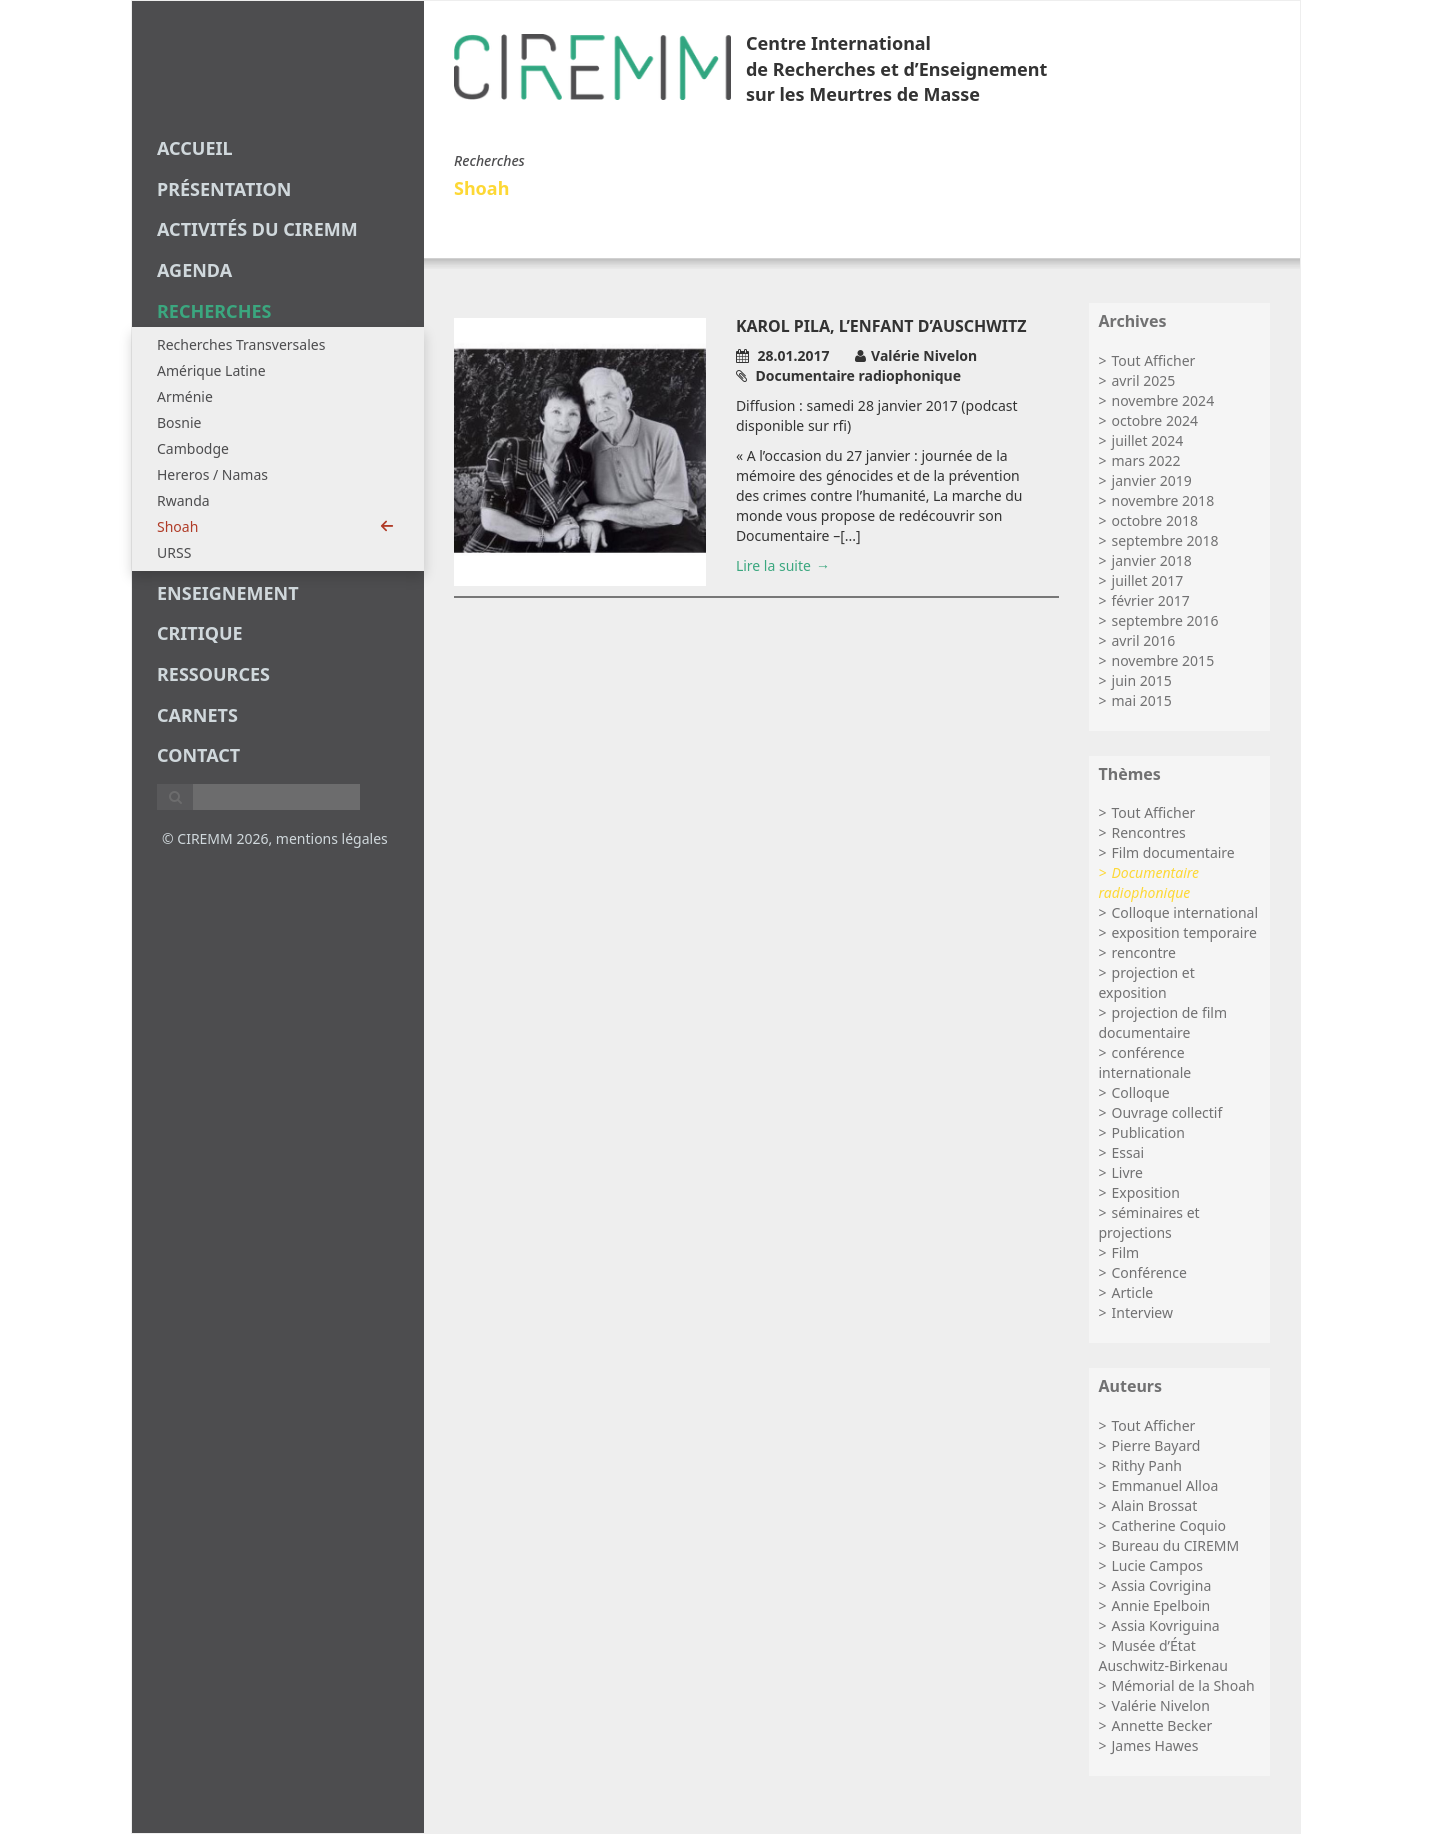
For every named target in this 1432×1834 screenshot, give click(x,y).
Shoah (275, 526)
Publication (1148, 1132)
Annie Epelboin (1161, 1605)
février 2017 (1151, 600)
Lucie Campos (1157, 1565)
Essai (1128, 1152)
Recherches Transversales (241, 344)
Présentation (224, 189)
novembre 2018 (1163, 500)
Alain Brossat (1155, 1505)
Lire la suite (773, 565)
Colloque (1141, 1092)
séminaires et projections (1149, 1222)
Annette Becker (1162, 1725)
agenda (194, 270)
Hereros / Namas (212, 474)
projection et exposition (1147, 982)
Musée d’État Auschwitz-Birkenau (1163, 1655)
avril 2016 (1144, 640)
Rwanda (183, 500)
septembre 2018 (1165, 540)
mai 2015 (1142, 700)
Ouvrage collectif (1167, 1112)
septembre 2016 (1165, 620)
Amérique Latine (211, 370)
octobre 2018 (1155, 520)
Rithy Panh (1147, 1465)
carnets (197, 715)
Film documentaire (1173, 852)
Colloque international (1185, 912)
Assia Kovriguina (1166, 1625)
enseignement (228, 593)
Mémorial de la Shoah (1183, 1685)
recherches (214, 311)
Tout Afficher (1154, 360)
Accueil (195, 148)
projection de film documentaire (1163, 1022)
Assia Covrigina (1162, 1585)
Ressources (213, 674)
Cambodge (193, 448)
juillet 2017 (1148, 580)
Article (1133, 1292)
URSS (174, 552)
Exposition (1146, 1192)
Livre (1127, 1172)
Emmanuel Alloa (1165, 1485)
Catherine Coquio (1169, 1525)
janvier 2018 (1152, 560)
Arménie (185, 396)
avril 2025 (1144, 380)
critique (200, 633)
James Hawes (1155, 1745)
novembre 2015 (1163, 660)
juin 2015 (1142, 680)
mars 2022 (1146, 460)
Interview (1142, 1312)
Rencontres (1149, 832)
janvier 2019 (1152, 480)
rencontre (1144, 952)
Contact (198, 755)
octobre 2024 (1155, 420)
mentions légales (332, 838)
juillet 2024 (1148, 440)
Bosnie (179, 422)
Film (1126, 1252)
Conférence (1149, 1272)
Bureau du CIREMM (1176, 1545)
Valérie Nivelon (1161, 1705)
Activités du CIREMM (257, 229)
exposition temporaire (1184, 932)
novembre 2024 (1163, 400)
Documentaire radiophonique (1149, 882)
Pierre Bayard (1156, 1445)
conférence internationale (1145, 1062)
